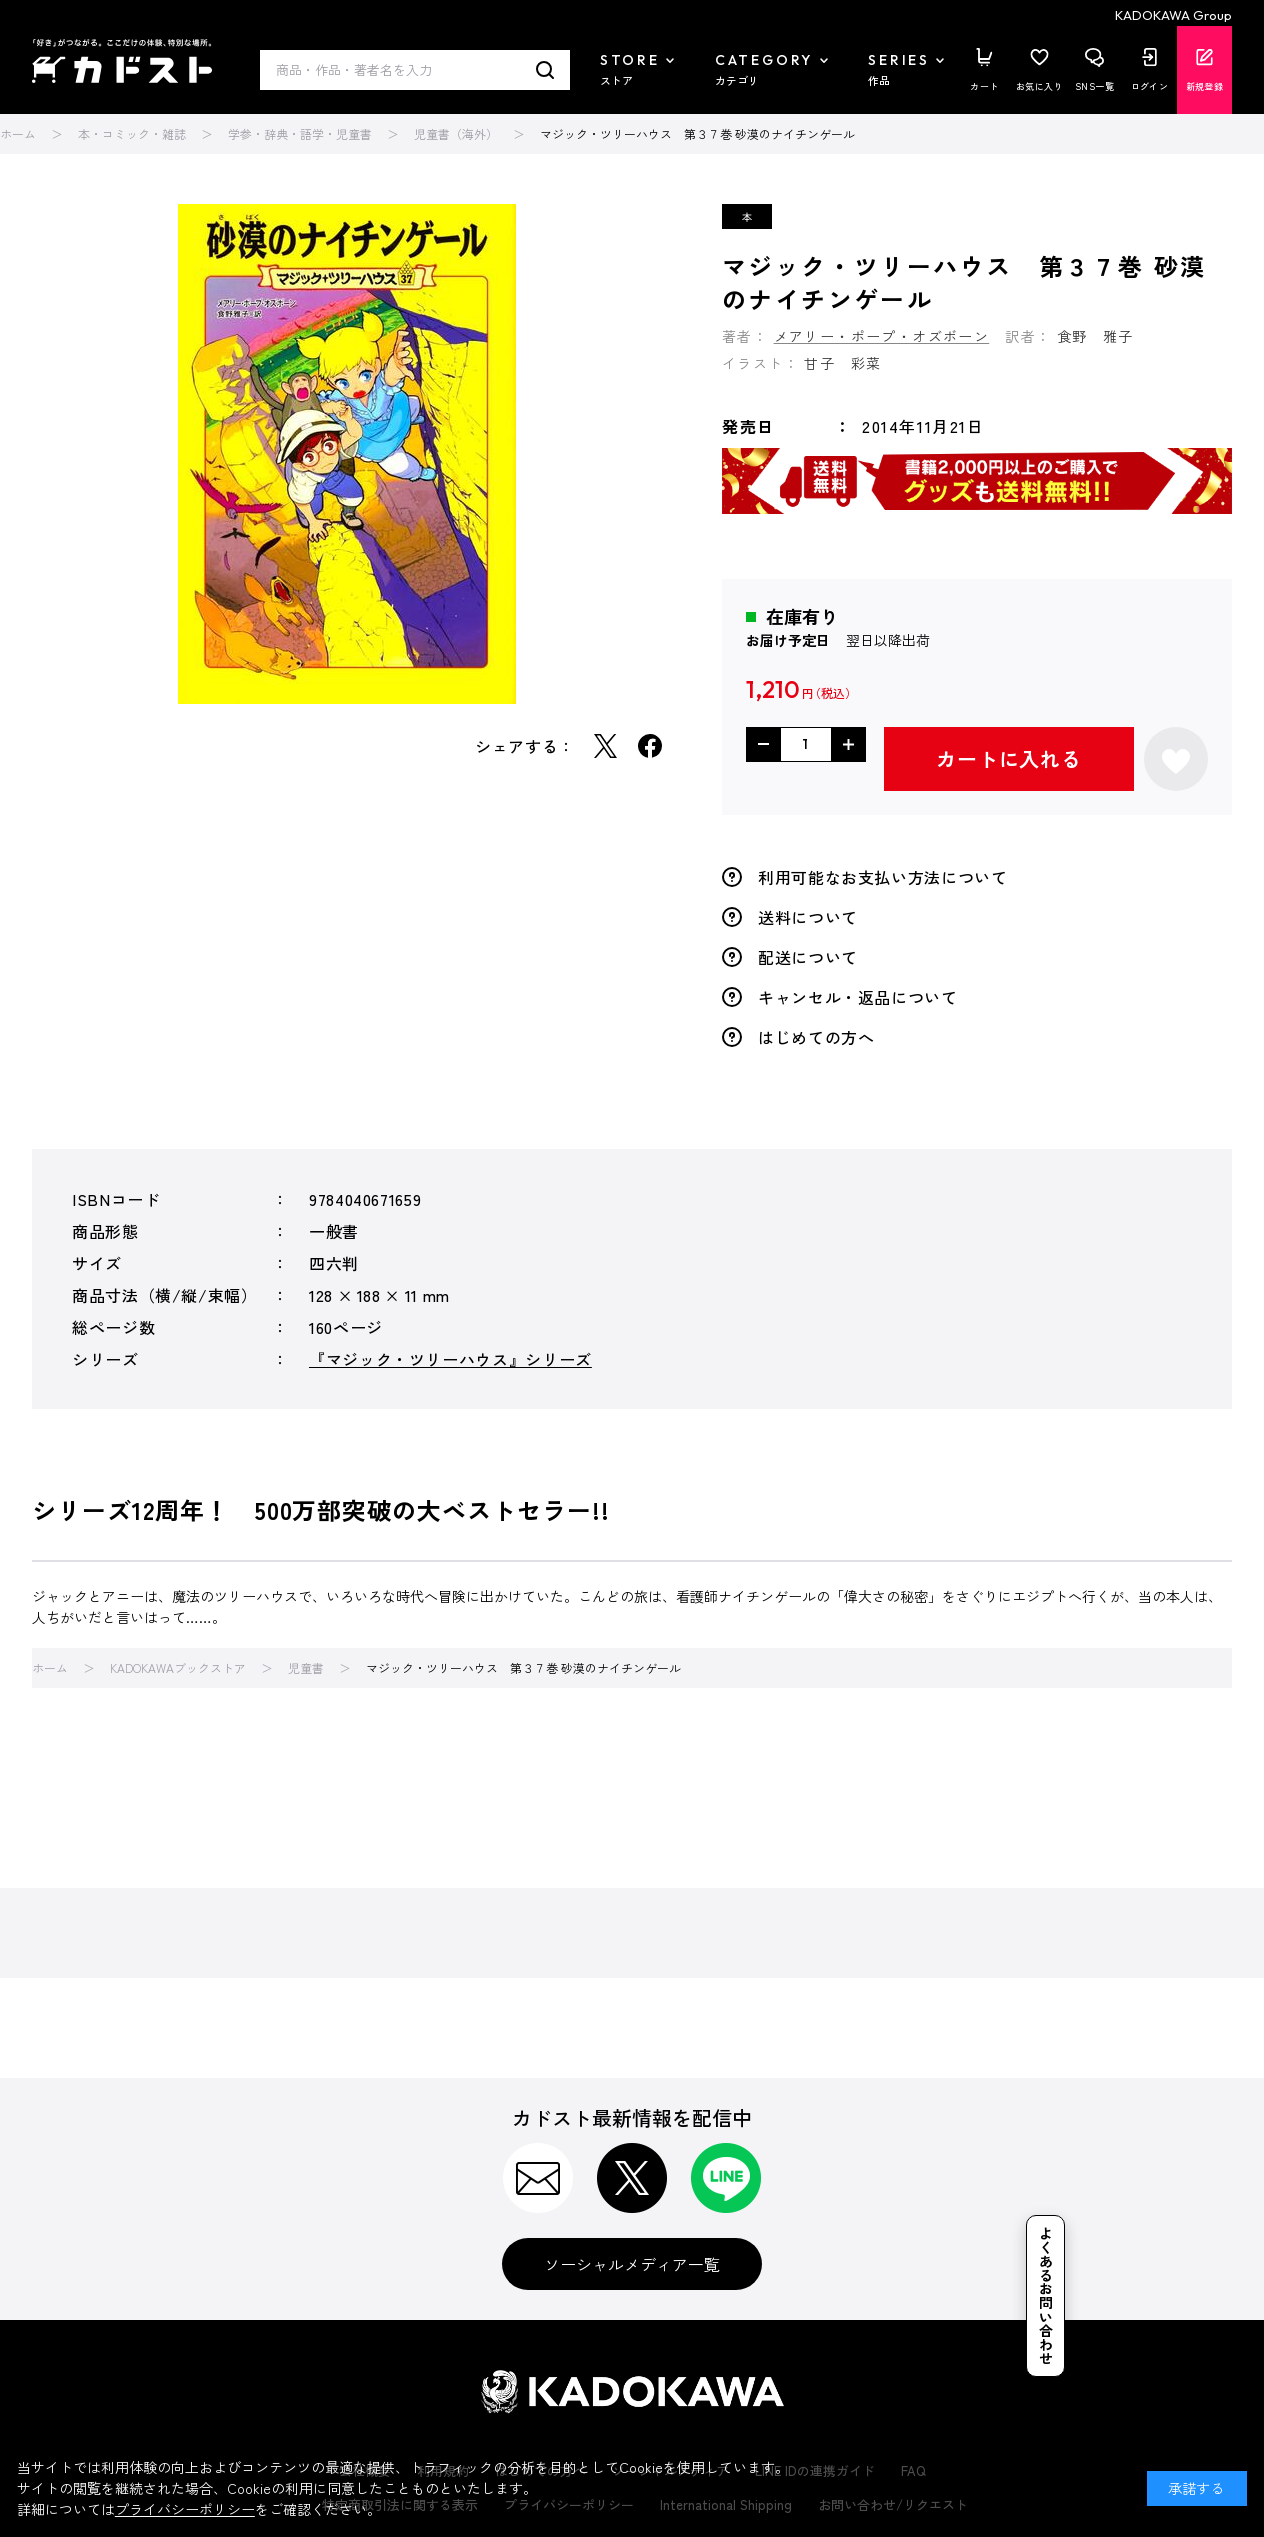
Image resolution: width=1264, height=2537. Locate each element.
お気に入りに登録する (1176, 759)
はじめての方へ (816, 1037)
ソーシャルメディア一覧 (632, 2264)
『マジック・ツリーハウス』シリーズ (450, 1359)
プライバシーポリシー (185, 2509)
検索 (545, 70)
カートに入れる (1009, 758)
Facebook (650, 746)
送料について (808, 917)
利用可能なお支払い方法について (883, 877)
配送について (808, 957)
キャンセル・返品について (858, 997)
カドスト (122, 61)
